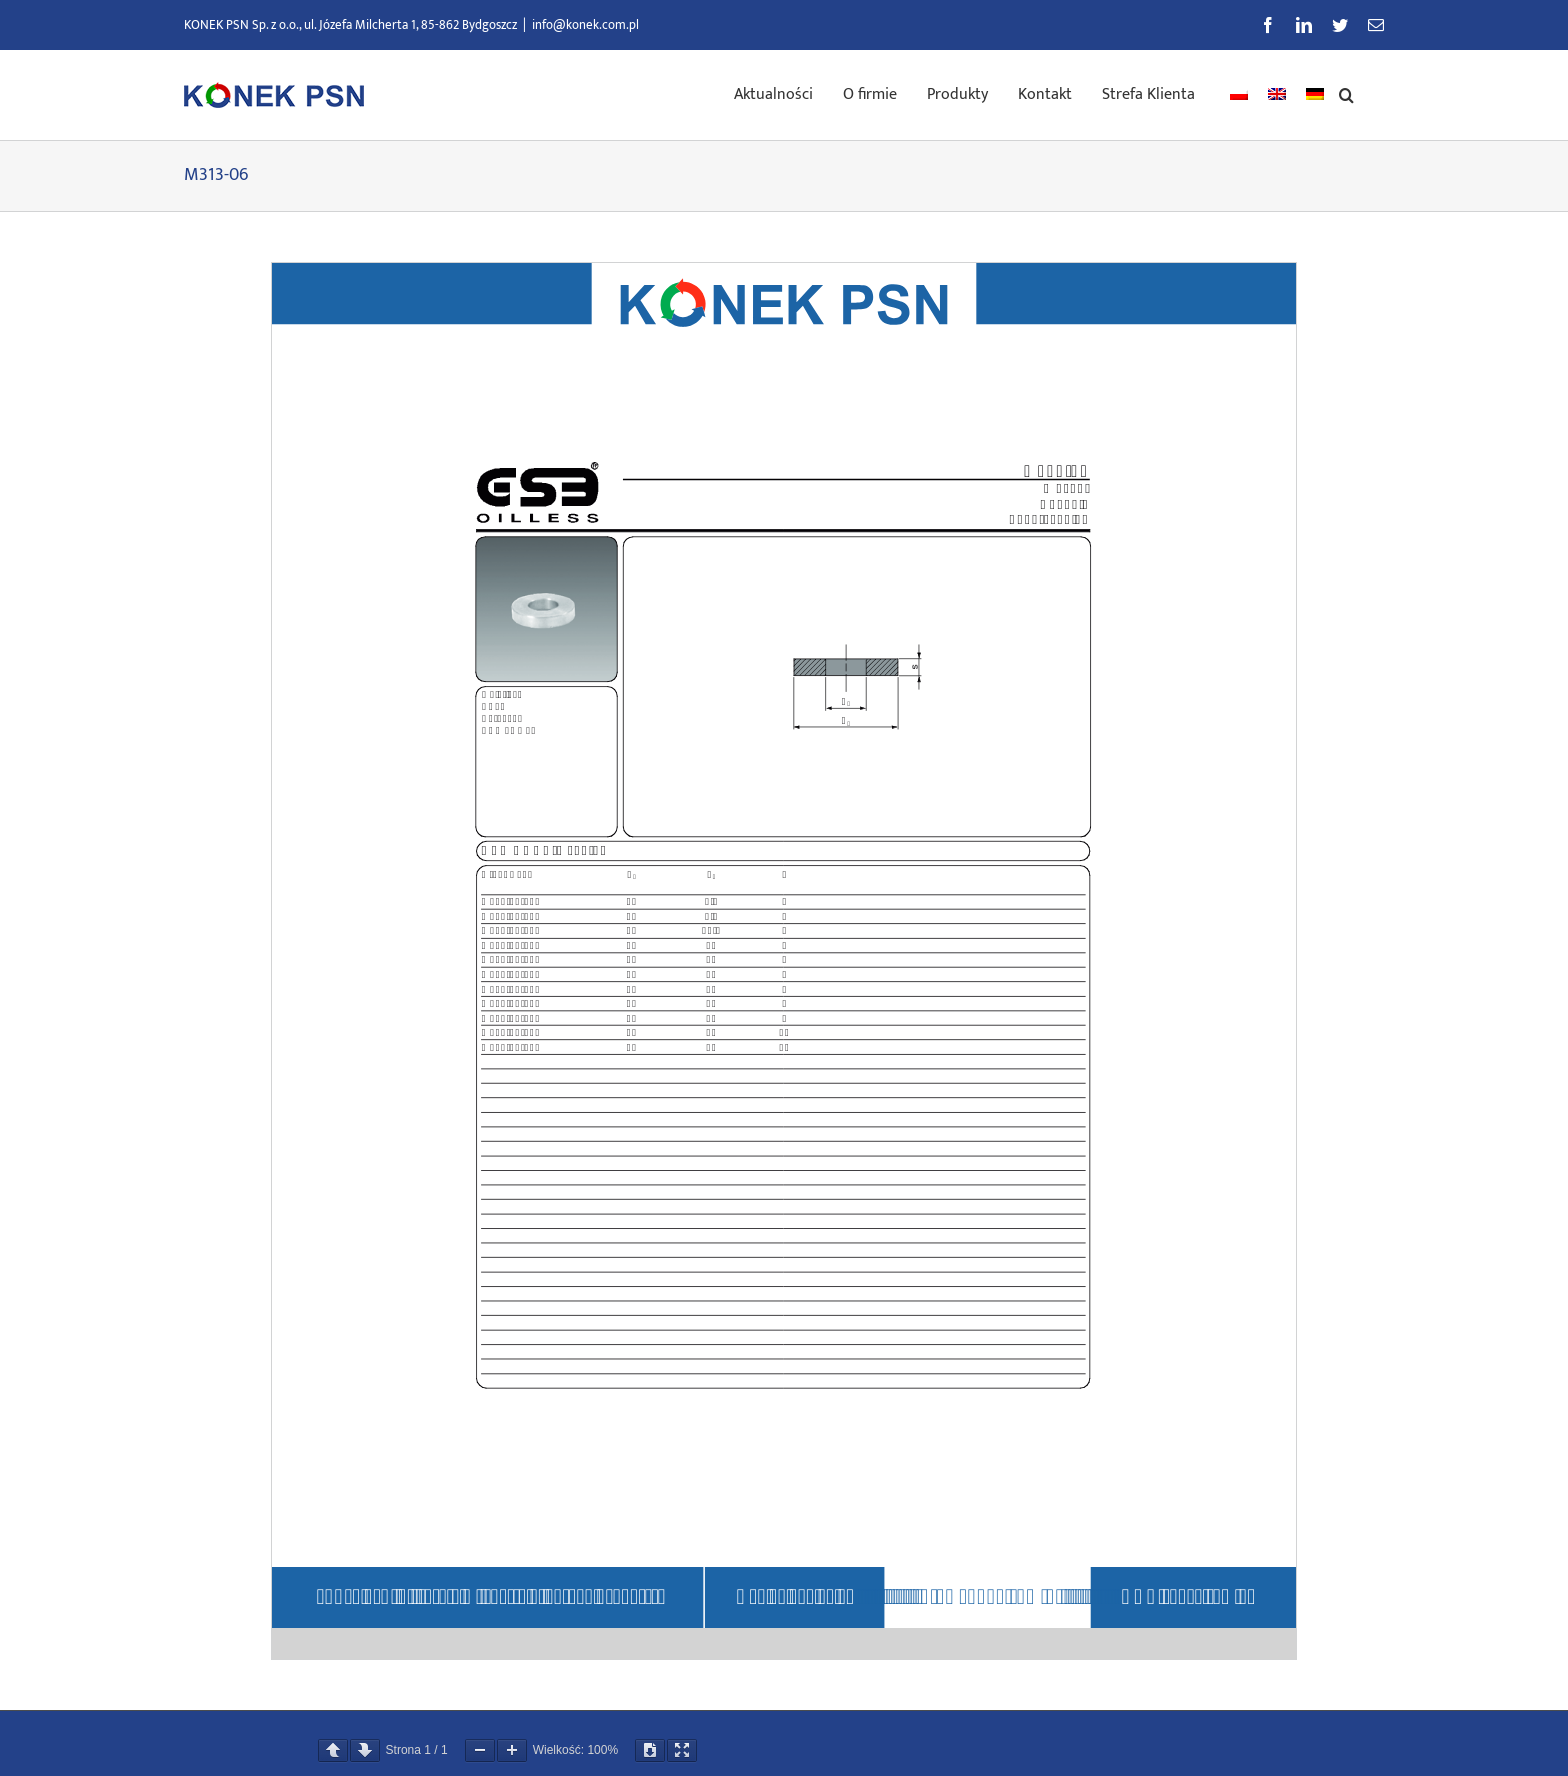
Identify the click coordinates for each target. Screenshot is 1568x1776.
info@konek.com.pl (585, 25)
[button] (1346, 93)
